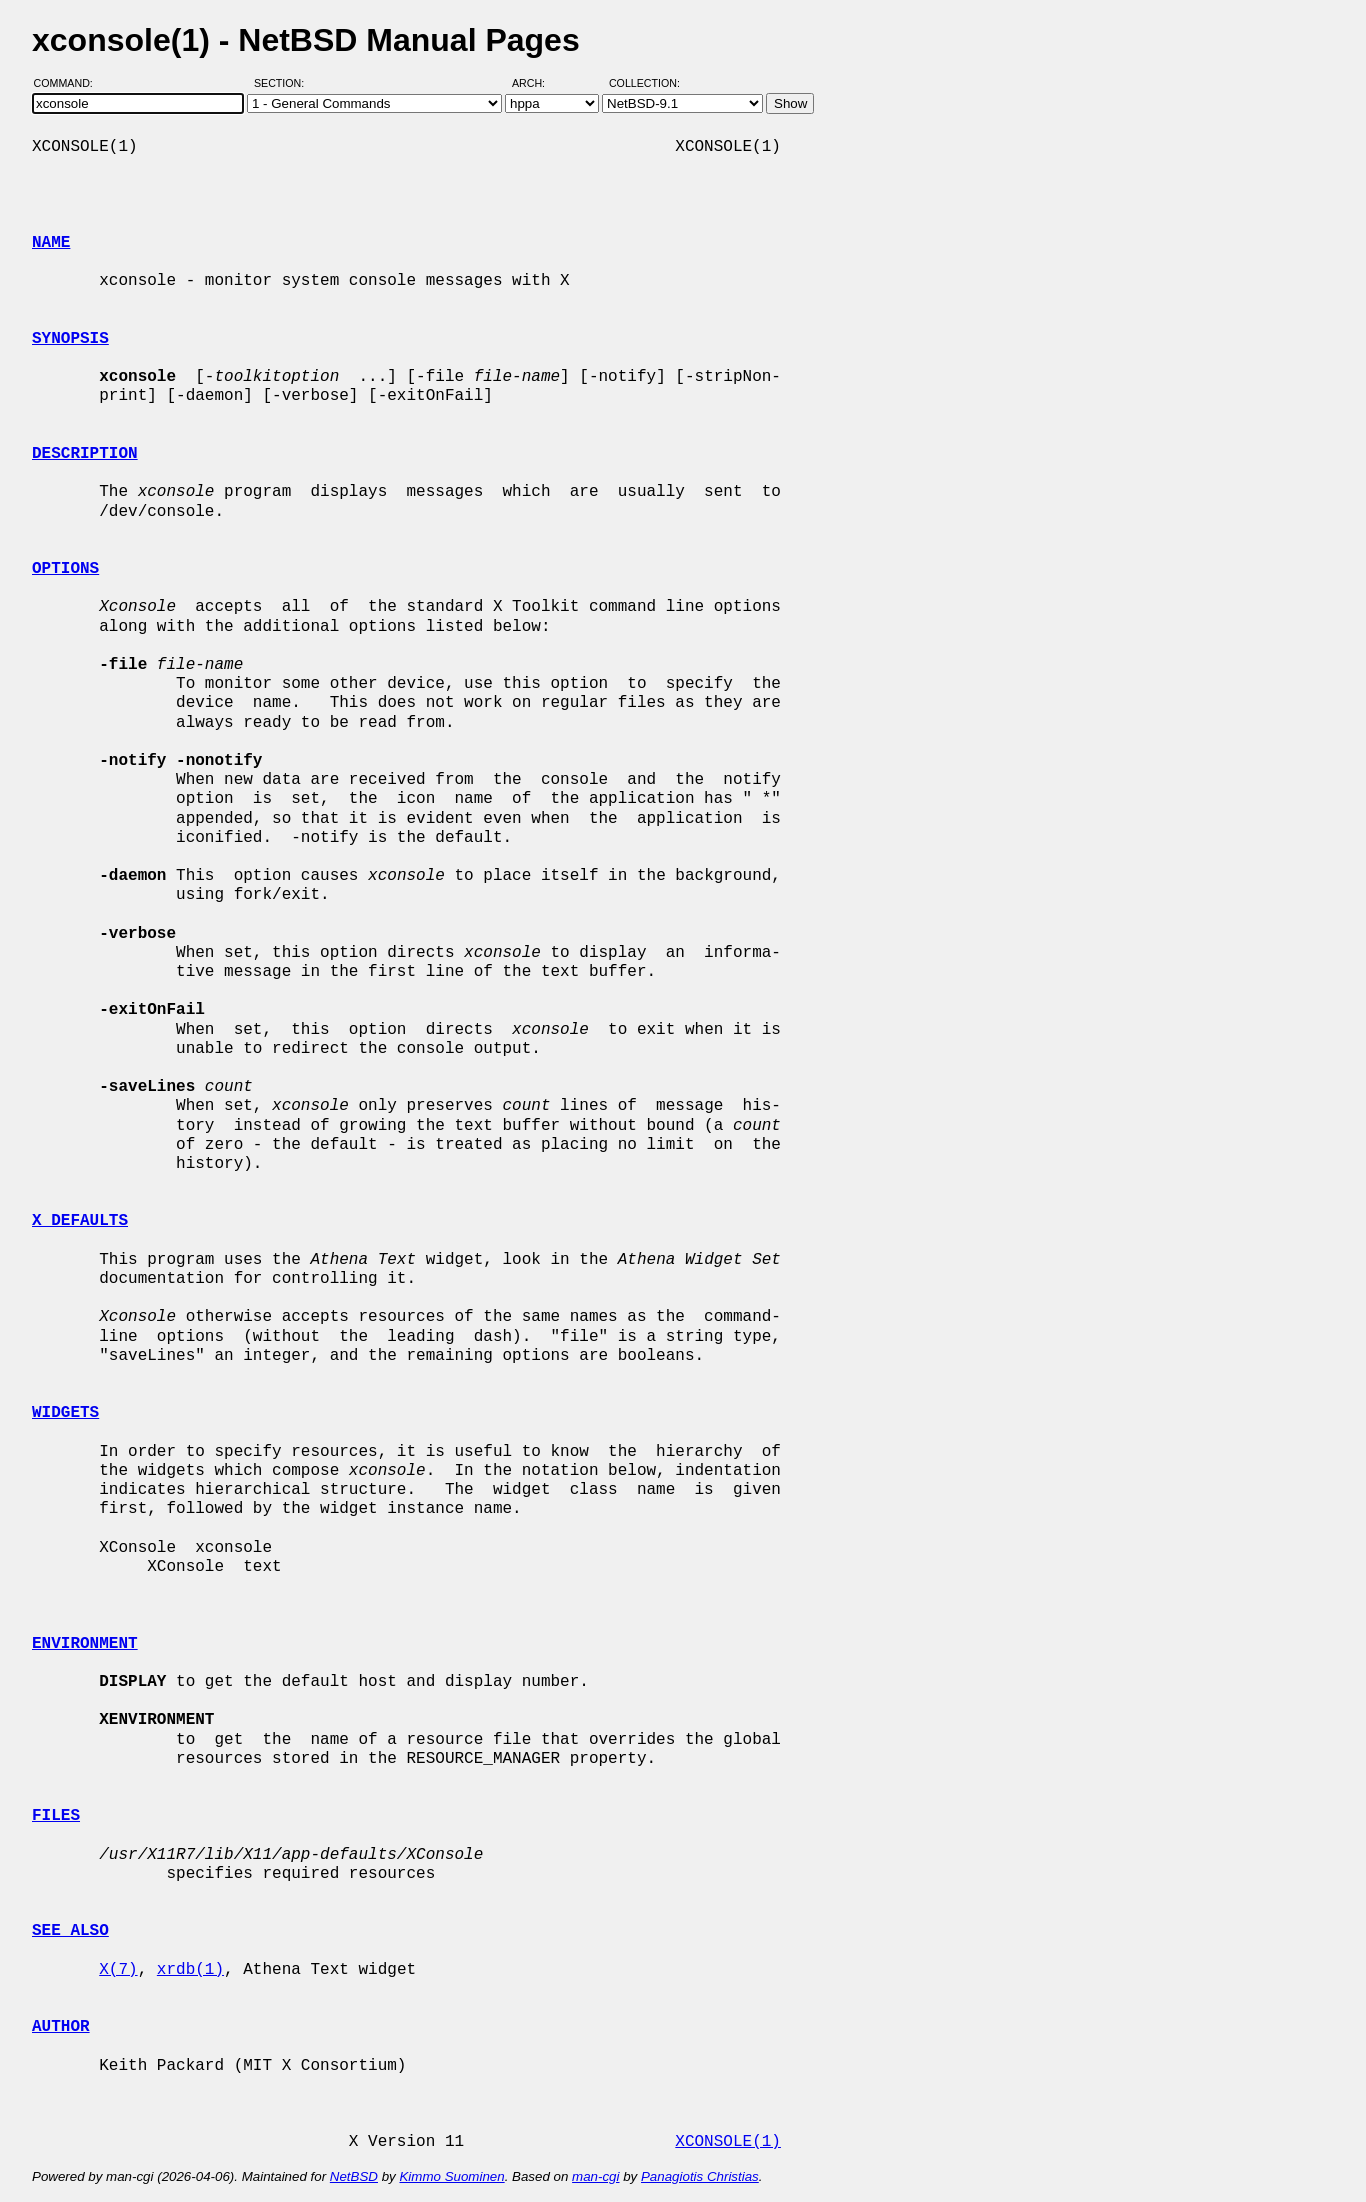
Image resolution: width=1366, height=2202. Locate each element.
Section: (283, 83)
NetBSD (354, 2176)
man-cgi (595, 2176)
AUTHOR (61, 2027)
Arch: (537, 83)
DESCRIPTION (85, 454)
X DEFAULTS (80, 1221)
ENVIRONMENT (85, 1644)
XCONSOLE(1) (728, 2142)
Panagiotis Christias (700, 2176)
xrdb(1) (190, 1970)
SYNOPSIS (70, 339)
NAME (51, 243)
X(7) (118, 1970)
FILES (56, 1816)
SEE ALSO (70, 1931)
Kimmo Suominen (451, 2176)
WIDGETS (65, 1413)
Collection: (644, 83)
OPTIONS (65, 569)
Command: (69, 83)
